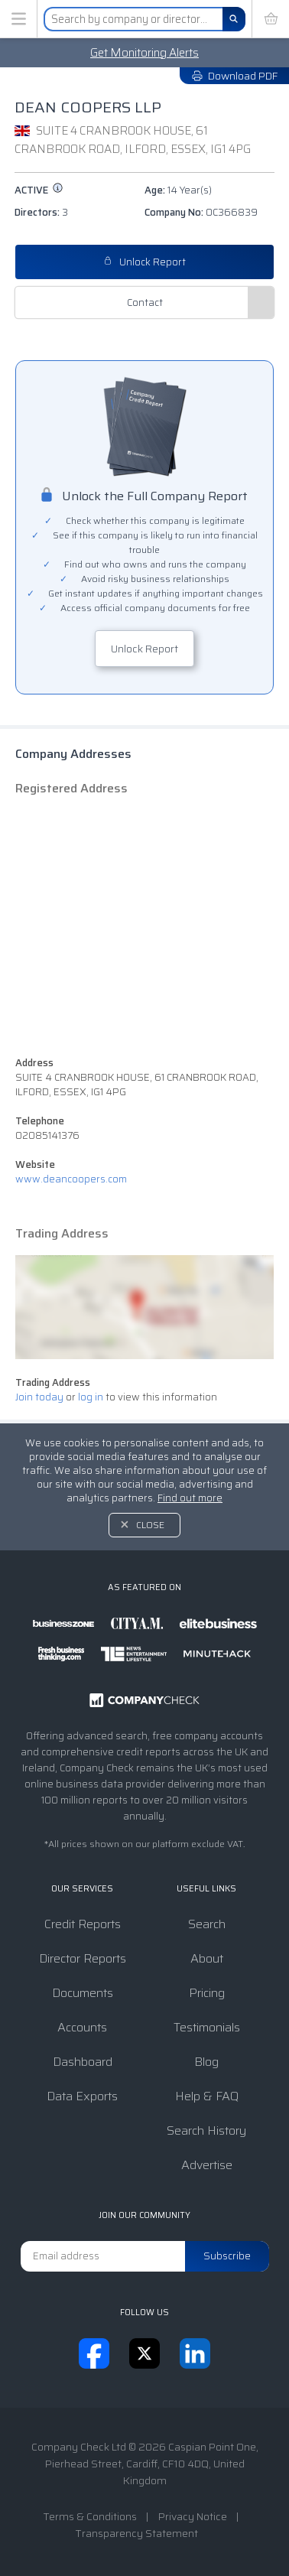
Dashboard (82, 2061)
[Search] (233, 19)
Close (150, 1524)
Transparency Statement (136, 2533)
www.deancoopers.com (71, 1179)
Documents (82, 1992)
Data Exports (82, 2096)
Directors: (41, 212)
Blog (206, 2061)
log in (90, 1397)
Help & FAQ (207, 2096)
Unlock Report (144, 262)
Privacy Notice (192, 2516)
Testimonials (207, 2027)
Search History (206, 2130)
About (206, 1958)
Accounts (82, 2027)
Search (207, 1924)
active (39, 190)
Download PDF (234, 75)
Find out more (189, 1498)
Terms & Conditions (90, 2516)
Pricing (207, 1992)
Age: (178, 190)
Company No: (201, 212)
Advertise (206, 2164)
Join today (39, 1397)
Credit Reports (82, 1924)
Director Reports (82, 1958)
